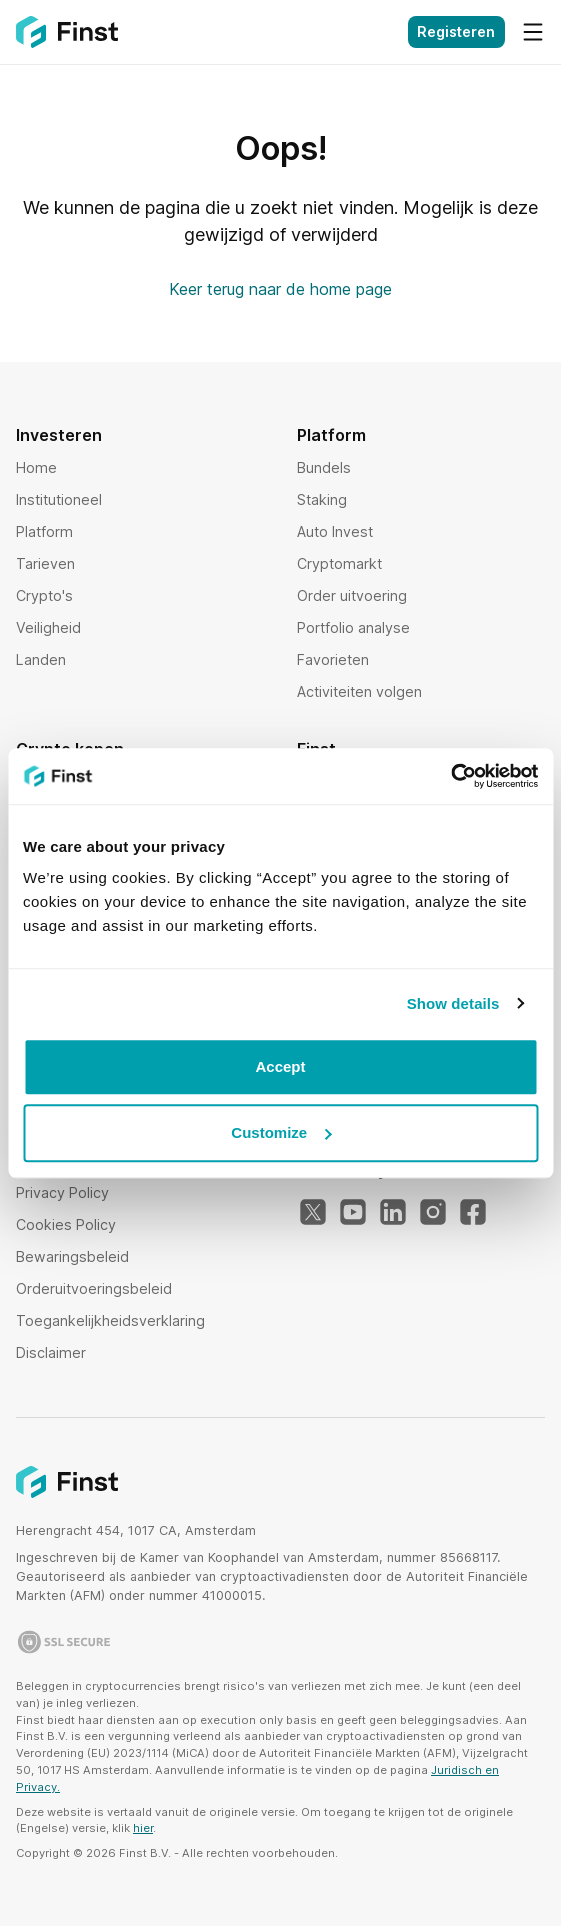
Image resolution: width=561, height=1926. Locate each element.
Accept (280, 1066)
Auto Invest (335, 531)
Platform (44, 531)
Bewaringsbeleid (72, 1256)
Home (36, 467)
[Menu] (533, 32)
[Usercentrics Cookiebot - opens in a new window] (450, 776)
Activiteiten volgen (359, 691)
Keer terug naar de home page (280, 289)
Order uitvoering (352, 595)
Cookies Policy (66, 1224)
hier (143, 1828)
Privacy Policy (62, 1192)
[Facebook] (473, 1213)
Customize (281, 1132)
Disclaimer (51, 1352)
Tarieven (45, 563)
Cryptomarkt (339, 563)
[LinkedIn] (393, 1213)
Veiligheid (48, 627)
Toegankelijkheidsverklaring (110, 1320)
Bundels (324, 467)
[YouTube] (353, 1213)
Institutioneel (59, 499)
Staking (322, 499)
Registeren (456, 31)
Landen (41, 659)
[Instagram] (433, 1213)
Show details (453, 1003)
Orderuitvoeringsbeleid (94, 1288)
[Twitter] (313, 1213)
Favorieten (333, 659)
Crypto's (44, 595)
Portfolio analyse (353, 627)
